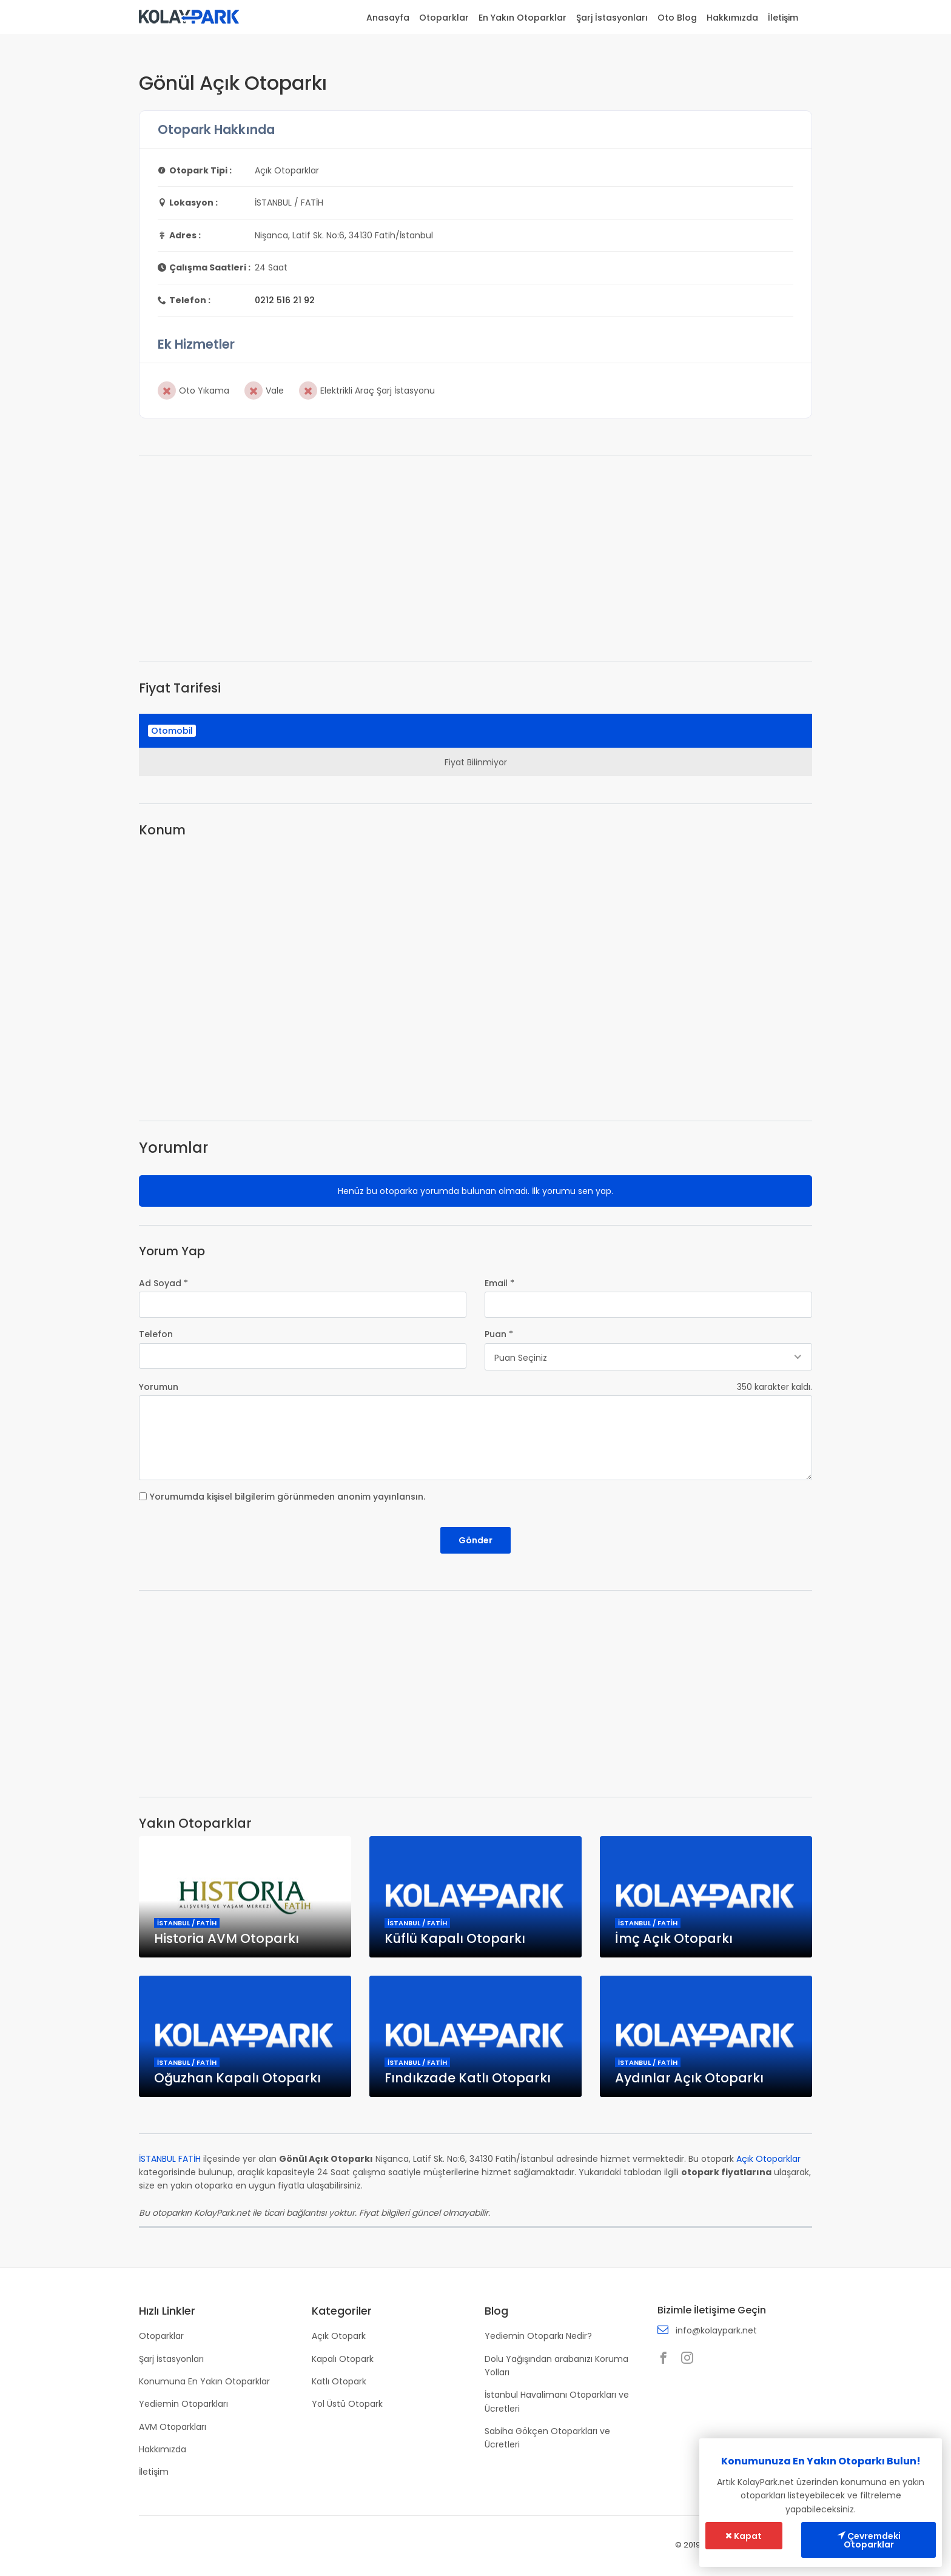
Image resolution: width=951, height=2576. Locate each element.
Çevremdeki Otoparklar (869, 2540)
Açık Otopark (339, 2336)
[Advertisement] (475, 558)
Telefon (156, 1334)
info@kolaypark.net (716, 2330)
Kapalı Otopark (343, 2359)
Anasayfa (387, 18)
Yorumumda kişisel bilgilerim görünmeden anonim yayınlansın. (287, 1497)
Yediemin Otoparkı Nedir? (538, 2336)
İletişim (783, 18)
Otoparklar (444, 18)
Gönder (475, 1540)
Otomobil (172, 731)
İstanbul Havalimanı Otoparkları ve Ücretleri (557, 2401)
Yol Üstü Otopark (347, 2404)
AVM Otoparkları (172, 2427)
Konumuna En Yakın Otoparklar (204, 2381)
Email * (499, 1283)
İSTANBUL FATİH (170, 2159)
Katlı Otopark (339, 2381)
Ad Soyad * (163, 1283)
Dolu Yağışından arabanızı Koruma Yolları (556, 2365)
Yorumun (158, 1387)
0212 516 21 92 (285, 300)
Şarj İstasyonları (612, 18)
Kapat (743, 2536)
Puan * (499, 1334)
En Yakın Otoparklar (522, 18)
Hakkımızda (732, 18)
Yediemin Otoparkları (183, 2404)
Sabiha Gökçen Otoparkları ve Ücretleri (547, 2437)
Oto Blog (677, 18)
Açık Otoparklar (768, 2159)
